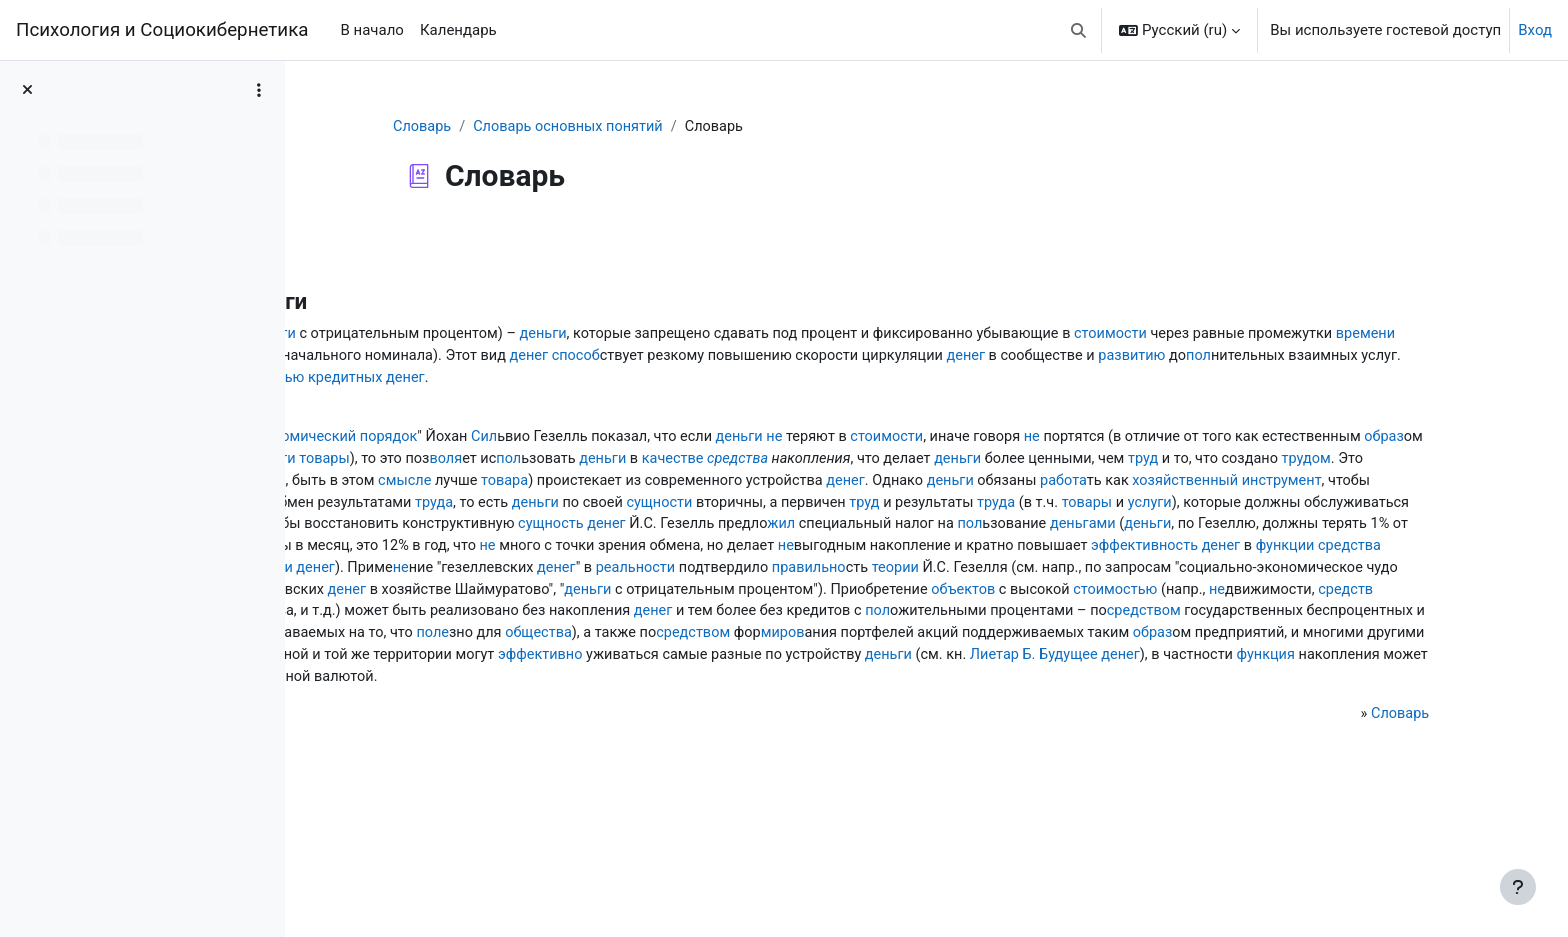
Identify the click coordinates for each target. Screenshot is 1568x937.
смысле (1371, 509)
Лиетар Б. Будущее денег (551, 779)
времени (655, 358)
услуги (377, 576)
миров (974, 734)
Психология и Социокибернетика (162, 30)
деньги (479, 335)
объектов (491, 689)
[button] (1079, 30)
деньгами (683, 576)
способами (634, 756)
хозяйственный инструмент (1174, 531)
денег (1153, 358)
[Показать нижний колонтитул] (1518, 887)
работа (1004, 531)
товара (426, 531)
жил (1373, 576)
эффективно (1070, 756)
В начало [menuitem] (371, 30)
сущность (1135, 576)
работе (391, 464)
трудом (974, 509)
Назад (359, 244)
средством (970, 711)
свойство (1070, 509)
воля (1127, 486)
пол (862, 380)
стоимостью (648, 689)
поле (612, 734)
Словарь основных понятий (691, 127)
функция (769, 779)
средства (385, 509)
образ (706, 486)
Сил (770, 464)
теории (1099, 644)
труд (805, 509)
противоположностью (1227, 380)
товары (1002, 486)
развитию (793, 380)
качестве (1362, 486)
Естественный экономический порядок (562, 464)
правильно (1010, 644)
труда (639, 554)
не (1071, 464)
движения (988, 689)
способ (1201, 358)
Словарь (541, 127)
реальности (830, 644)
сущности (873, 554)
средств (887, 689)
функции (1188, 621)
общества (721, 734)
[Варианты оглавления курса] (259, 90)
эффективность (1042, 621)
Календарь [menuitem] (458, 30)
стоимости (391, 358)
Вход (1535, 30)
